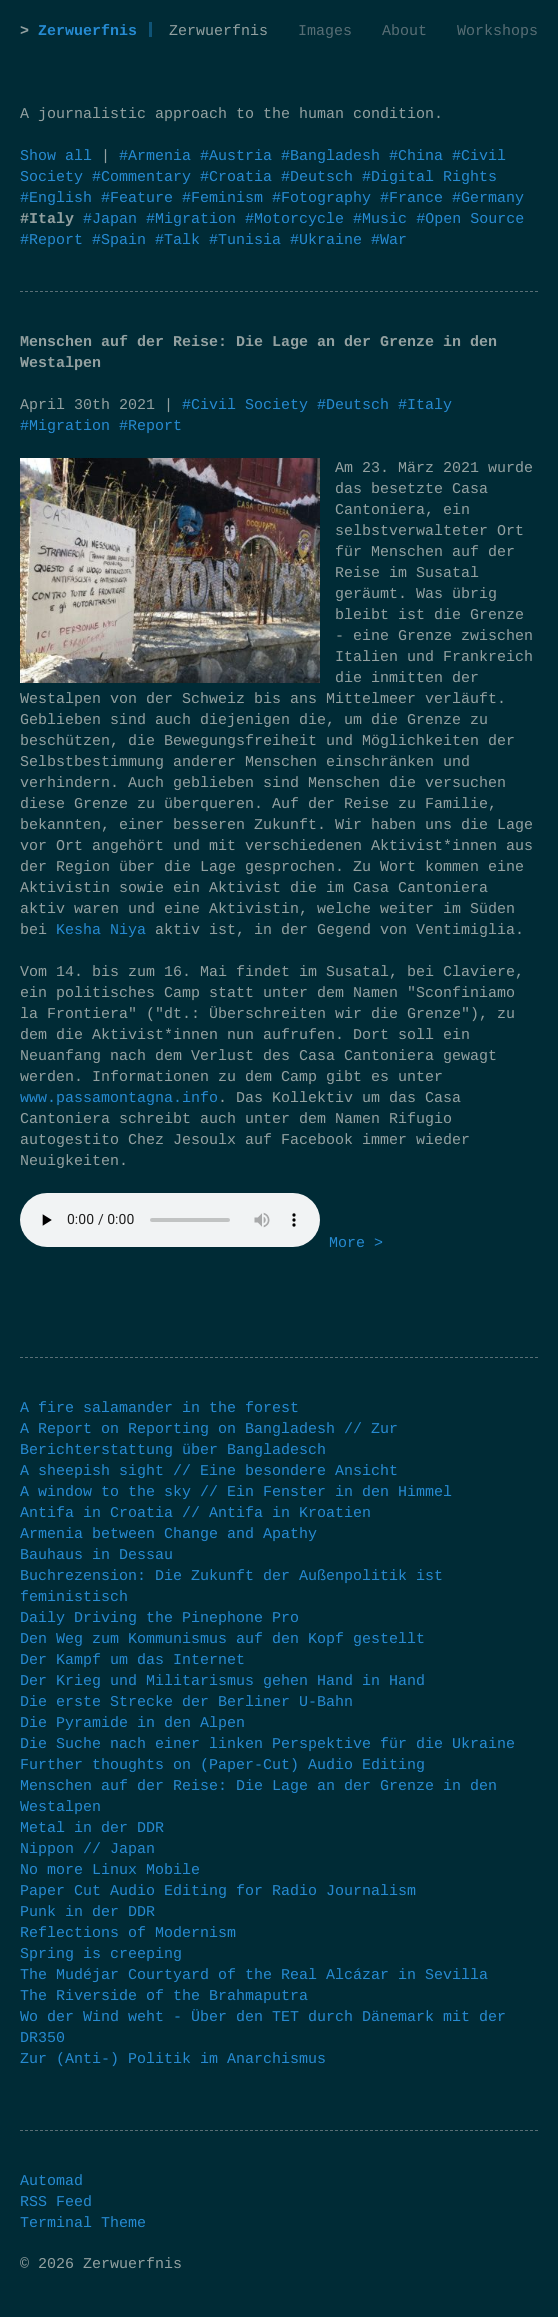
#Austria (240, 156)
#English (60, 198)
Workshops (497, 31)
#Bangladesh (335, 156)
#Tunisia (249, 240)
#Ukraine (330, 240)
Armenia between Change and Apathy (168, 1534)
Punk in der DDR (87, 1912)
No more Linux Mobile (110, 1870)
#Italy (425, 405)
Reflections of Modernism (128, 1933)
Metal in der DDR (92, 1828)
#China (420, 156)
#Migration (195, 219)
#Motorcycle (299, 219)
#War (389, 240)
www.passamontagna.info (119, 1098)
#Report (56, 240)
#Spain (123, 240)
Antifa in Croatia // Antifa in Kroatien (195, 1513)
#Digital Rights (429, 177)
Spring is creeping (101, 1954)
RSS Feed (56, 2202)
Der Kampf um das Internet (132, 1660)
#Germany (488, 198)
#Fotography (326, 198)
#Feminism (227, 198)
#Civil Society (245, 405)
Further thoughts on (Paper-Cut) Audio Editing (222, 1765)
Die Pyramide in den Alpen (132, 1723)
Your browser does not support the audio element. (170, 1220)
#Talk (182, 240)
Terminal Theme (83, 2223)
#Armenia (159, 156)
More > (356, 1243)
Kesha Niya (101, 930)
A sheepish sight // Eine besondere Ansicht (209, 1471)
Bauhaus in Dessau (96, 1555)
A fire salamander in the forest (159, 1408)
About (404, 31)
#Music (384, 219)
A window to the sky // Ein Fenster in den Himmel (236, 1492)
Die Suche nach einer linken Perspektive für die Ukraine (267, 1744)
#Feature (141, 198)
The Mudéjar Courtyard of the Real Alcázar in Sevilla (254, 1975)
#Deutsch (321, 177)
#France (416, 198)
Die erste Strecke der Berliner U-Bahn (186, 1702)
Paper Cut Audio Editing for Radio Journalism (218, 1891)
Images (325, 31)
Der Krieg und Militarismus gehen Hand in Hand (222, 1681)
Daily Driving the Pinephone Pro (159, 1618)
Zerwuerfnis (87, 31)
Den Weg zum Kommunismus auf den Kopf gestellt (222, 1639)
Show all (56, 156)
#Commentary (146, 177)
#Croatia (240, 177)
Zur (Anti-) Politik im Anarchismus (173, 2059)
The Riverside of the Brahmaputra (164, 1996)
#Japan (114, 219)
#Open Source (470, 219)
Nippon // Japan (87, 1849)
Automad (51, 2181)
